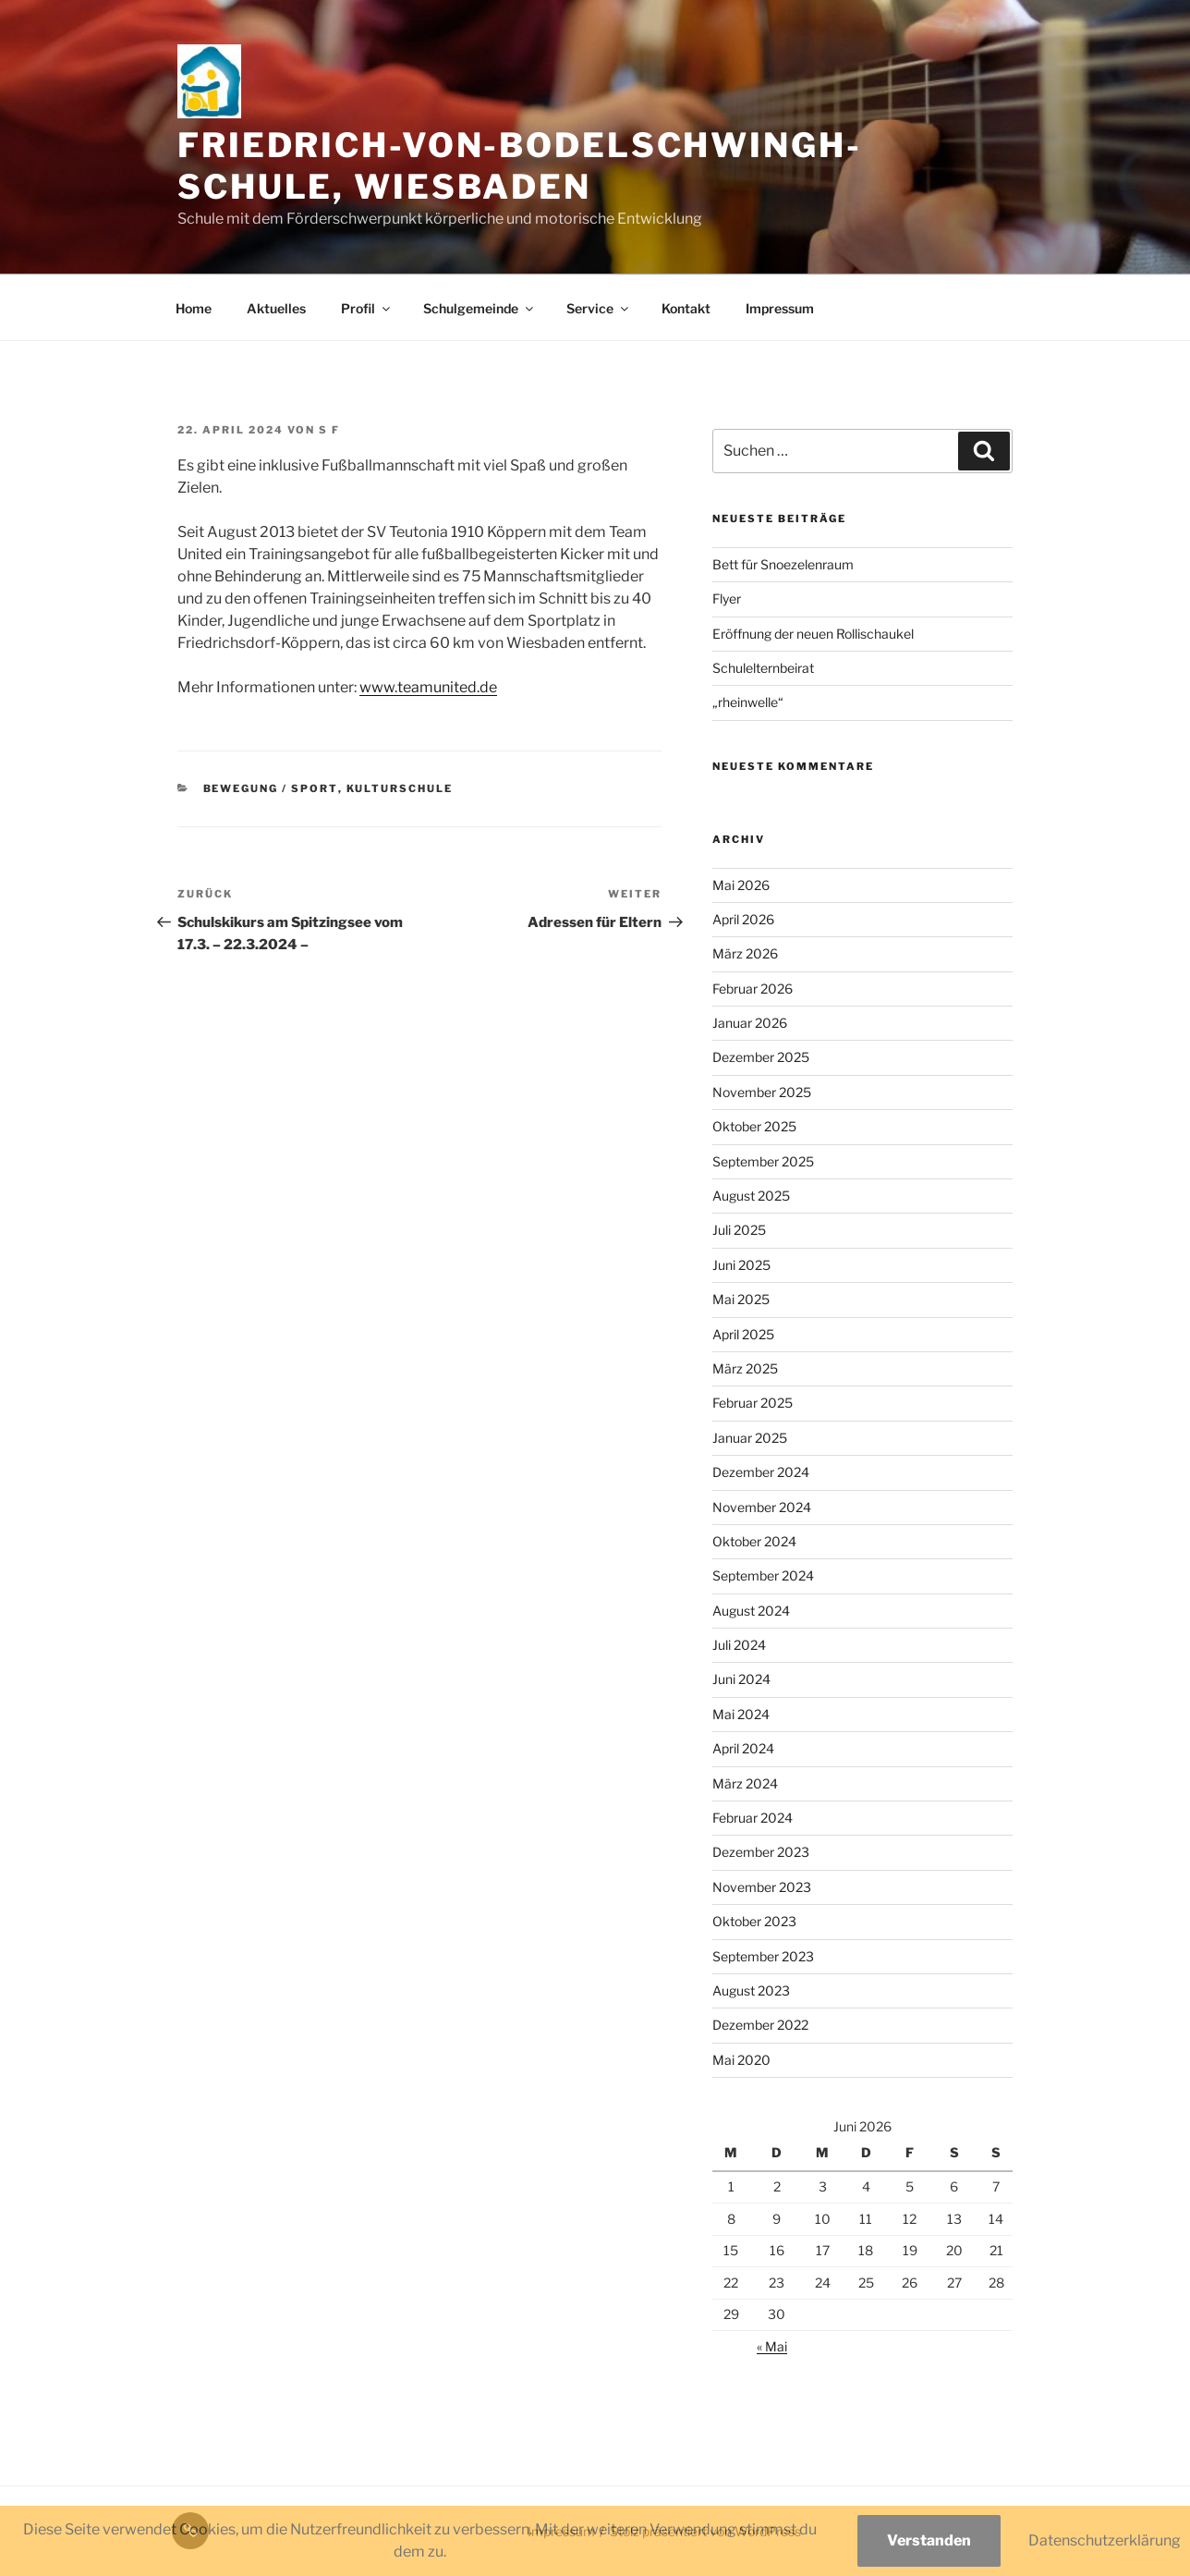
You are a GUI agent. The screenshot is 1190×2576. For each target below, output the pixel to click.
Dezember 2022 (760, 2025)
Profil (367, 308)
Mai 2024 (741, 1714)
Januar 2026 (749, 1023)
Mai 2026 (741, 885)
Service (598, 308)
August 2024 (751, 1610)
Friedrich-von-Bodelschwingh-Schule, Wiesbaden (519, 166)
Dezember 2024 (760, 1472)
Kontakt (686, 308)
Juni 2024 (741, 1679)
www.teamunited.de (428, 687)
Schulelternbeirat (763, 668)
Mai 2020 (741, 2060)
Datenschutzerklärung (1104, 2540)
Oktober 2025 (754, 1126)
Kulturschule (400, 788)
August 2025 (751, 1195)
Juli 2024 (739, 1645)
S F (329, 429)
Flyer (726, 598)
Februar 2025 (752, 1402)
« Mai (772, 2346)
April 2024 (743, 1748)
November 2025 (761, 1092)
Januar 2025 (749, 1438)
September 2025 (763, 1161)
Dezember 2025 (760, 1057)
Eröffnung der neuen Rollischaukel (813, 633)
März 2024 (745, 1783)
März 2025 (745, 1368)
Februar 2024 (752, 1817)
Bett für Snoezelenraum (783, 564)
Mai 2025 (741, 1299)
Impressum (780, 308)
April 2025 (743, 1334)
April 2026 (743, 919)
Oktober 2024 (754, 1541)
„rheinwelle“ (747, 702)
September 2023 (763, 1956)
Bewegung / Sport (270, 788)
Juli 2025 (739, 1230)
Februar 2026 (752, 988)
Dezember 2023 (760, 1852)
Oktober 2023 (754, 1921)
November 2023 (761, 1887)
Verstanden (929, 2540)
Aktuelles (276, 308)
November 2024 (761, 1507)
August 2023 (751, 1990)
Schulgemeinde (479, 308)
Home (194, 308)
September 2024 (763, 1575)
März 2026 (745, 953)
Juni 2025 (741, 1265)
